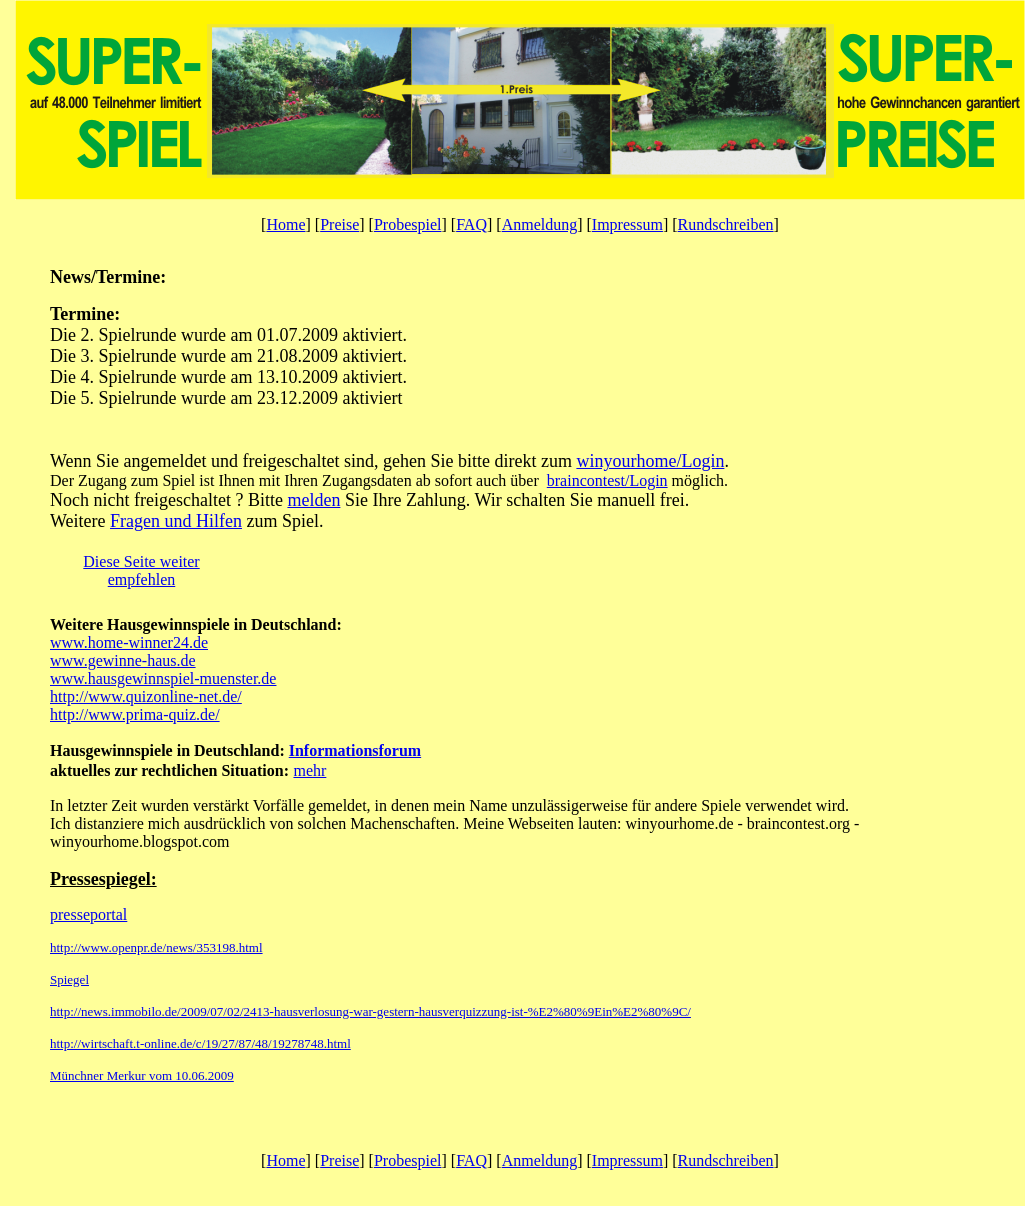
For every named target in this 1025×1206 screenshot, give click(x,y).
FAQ (471, 224)
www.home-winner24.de (129, 642)
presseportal (88, 914)
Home (285, 224)
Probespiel (408, 224)
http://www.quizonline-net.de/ (146, 696)
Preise (339, 224)
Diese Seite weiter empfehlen (141, 570)
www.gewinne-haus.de (123, 660)
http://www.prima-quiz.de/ (135, 714)
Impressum (627, 224)
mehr (309, 770)
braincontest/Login (607, 480)
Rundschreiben (726, 224)
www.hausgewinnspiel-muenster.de (163, 678)
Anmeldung (540, 224)
